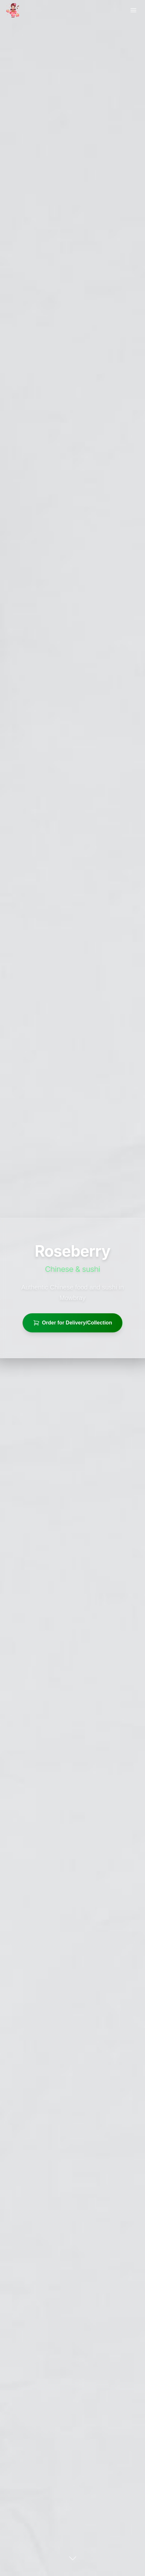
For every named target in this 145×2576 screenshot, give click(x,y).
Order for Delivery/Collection (72, 1323)
